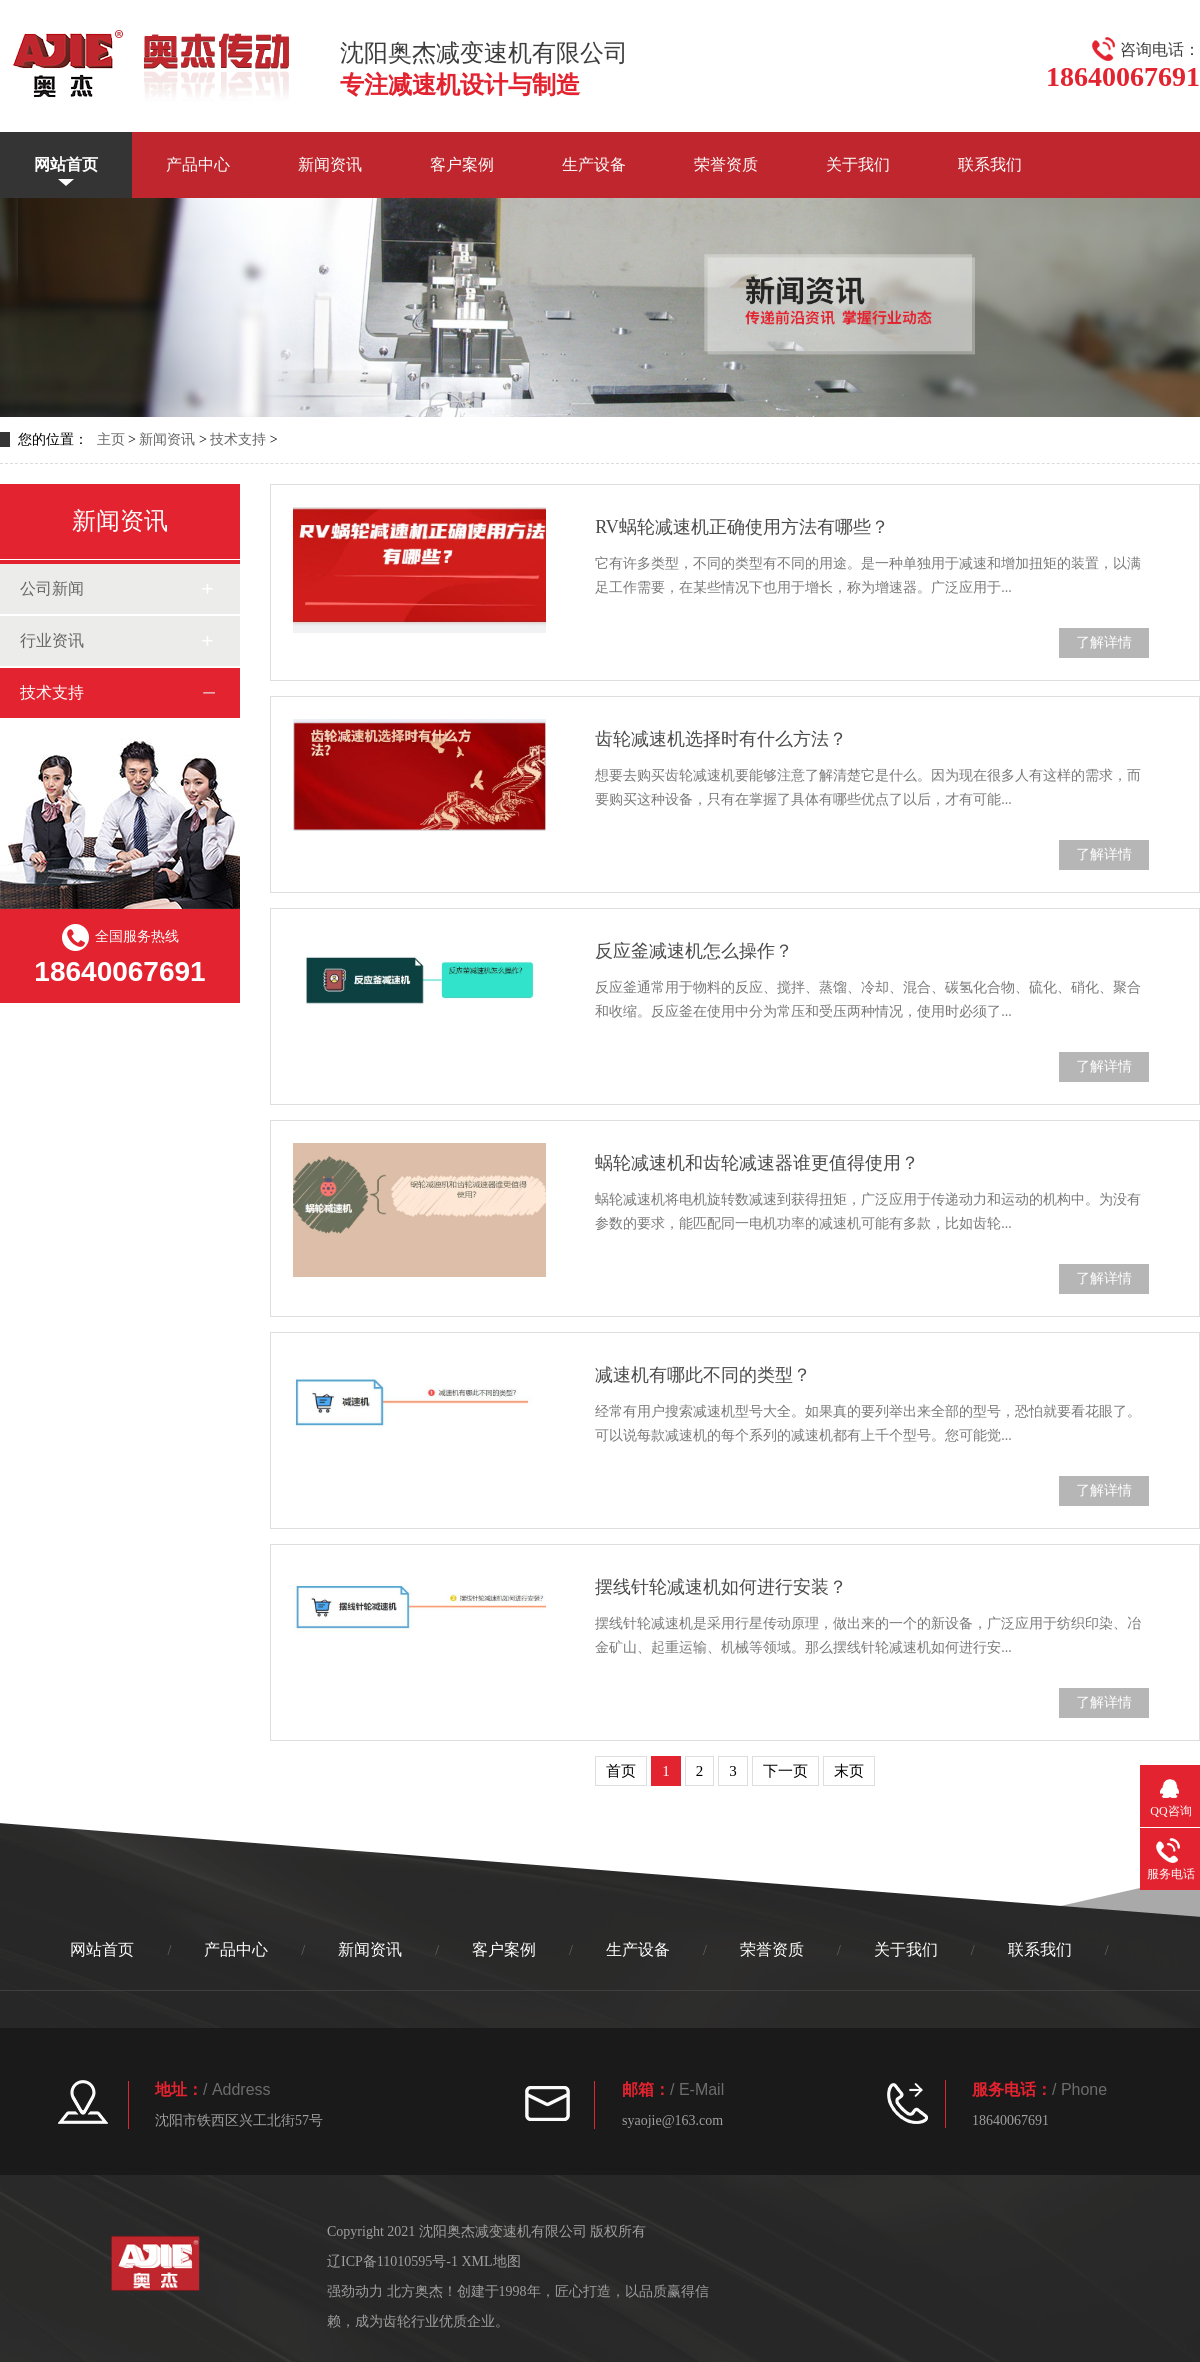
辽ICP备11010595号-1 (392, 2261)
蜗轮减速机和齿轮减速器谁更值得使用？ (757, 1163)
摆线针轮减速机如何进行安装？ (721, 1587)
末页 (849, 1771)
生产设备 (594, 164)
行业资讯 (52, 640)
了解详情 (1104, 642)
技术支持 (238, 439)
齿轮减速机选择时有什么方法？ (721, 739)
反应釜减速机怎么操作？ (694, 951)
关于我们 (858, 164)
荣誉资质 (726, 164)
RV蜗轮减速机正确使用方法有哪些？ (742, 527)
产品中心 (198, 164)
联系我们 (990, 164)
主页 (111, 439)
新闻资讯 (330, 164)
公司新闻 (52, 588)
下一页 (785, 1771)
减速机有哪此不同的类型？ (703, 1375)
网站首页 (66, 164)
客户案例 (462, 164)
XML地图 (490, 2261)
